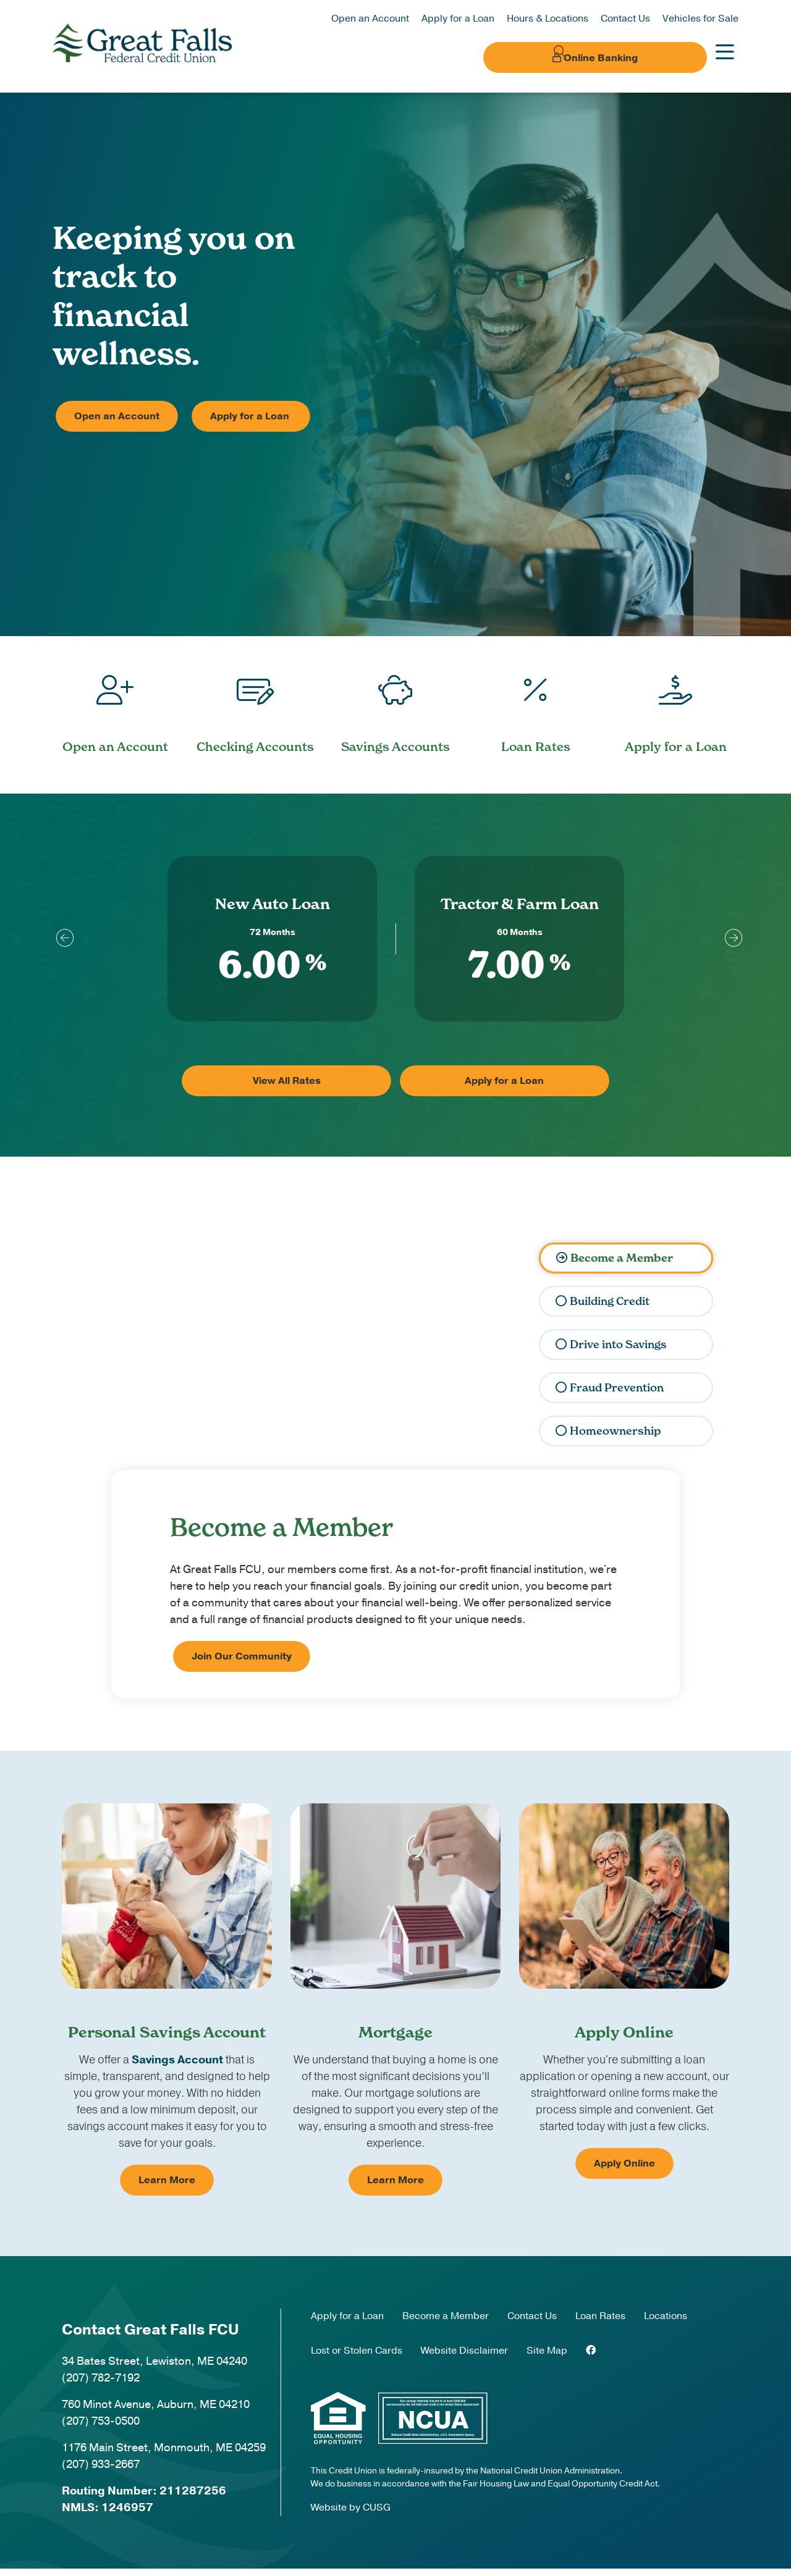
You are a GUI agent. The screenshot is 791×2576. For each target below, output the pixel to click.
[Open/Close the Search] (537, 57)
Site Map (547, 2357)
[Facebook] (591, 2357)
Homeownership (613, 1438)
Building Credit (608, 1308)
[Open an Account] (115, 705)
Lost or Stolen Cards (356, 2357)
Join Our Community (242, 1664)
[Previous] (62, 943)
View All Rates (329, 1087)
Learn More (166, 2187)
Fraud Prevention (615, 1395)
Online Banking (631, 58)
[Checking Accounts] (255, 705)
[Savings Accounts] (396, 705)
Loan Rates (600, 2323)
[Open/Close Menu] (724, 57)
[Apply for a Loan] (675, 705)
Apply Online (624, 2171)
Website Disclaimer (464, 2357)
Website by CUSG (351, 2514)
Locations (665, 2323)
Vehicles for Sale (700, 18)
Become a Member (620, 1265)
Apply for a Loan (457, 18)
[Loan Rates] (535, 705)
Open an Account (370, 18)
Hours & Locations (547, 18)
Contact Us (625, 18)
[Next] (729, 943)
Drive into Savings (616, 1352)
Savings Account (177, 2067)
